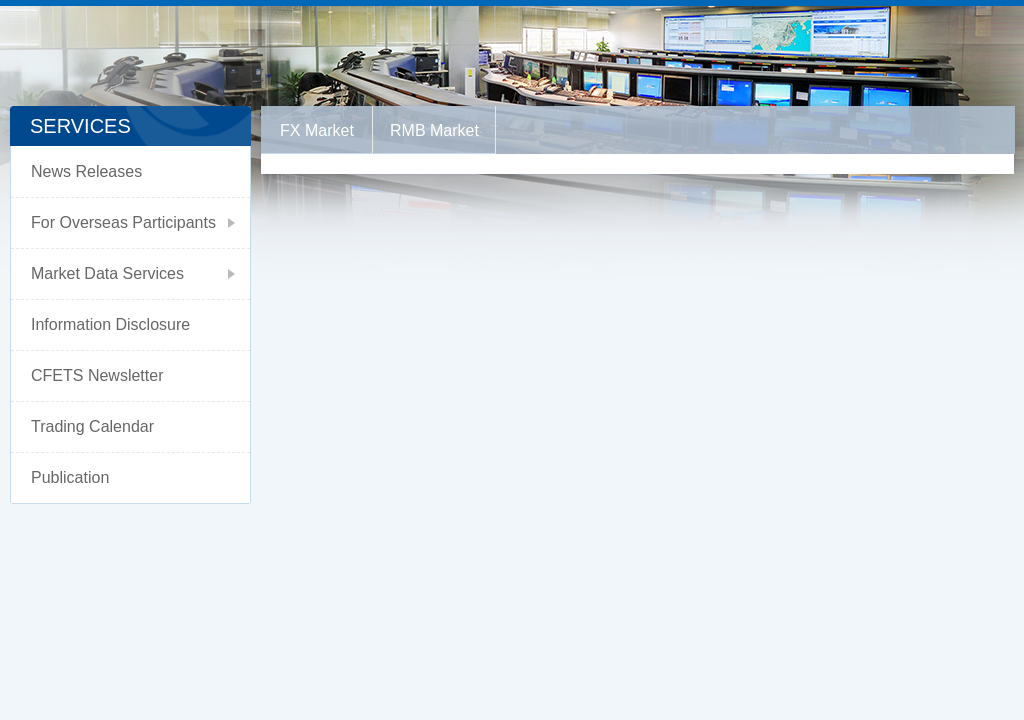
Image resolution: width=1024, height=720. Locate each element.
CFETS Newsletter (97, 375)
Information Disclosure (110, 324)
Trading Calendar (92, 426)
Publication (70, 477)
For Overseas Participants (123, 222)
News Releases (86, 171)
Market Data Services (107, 273)
